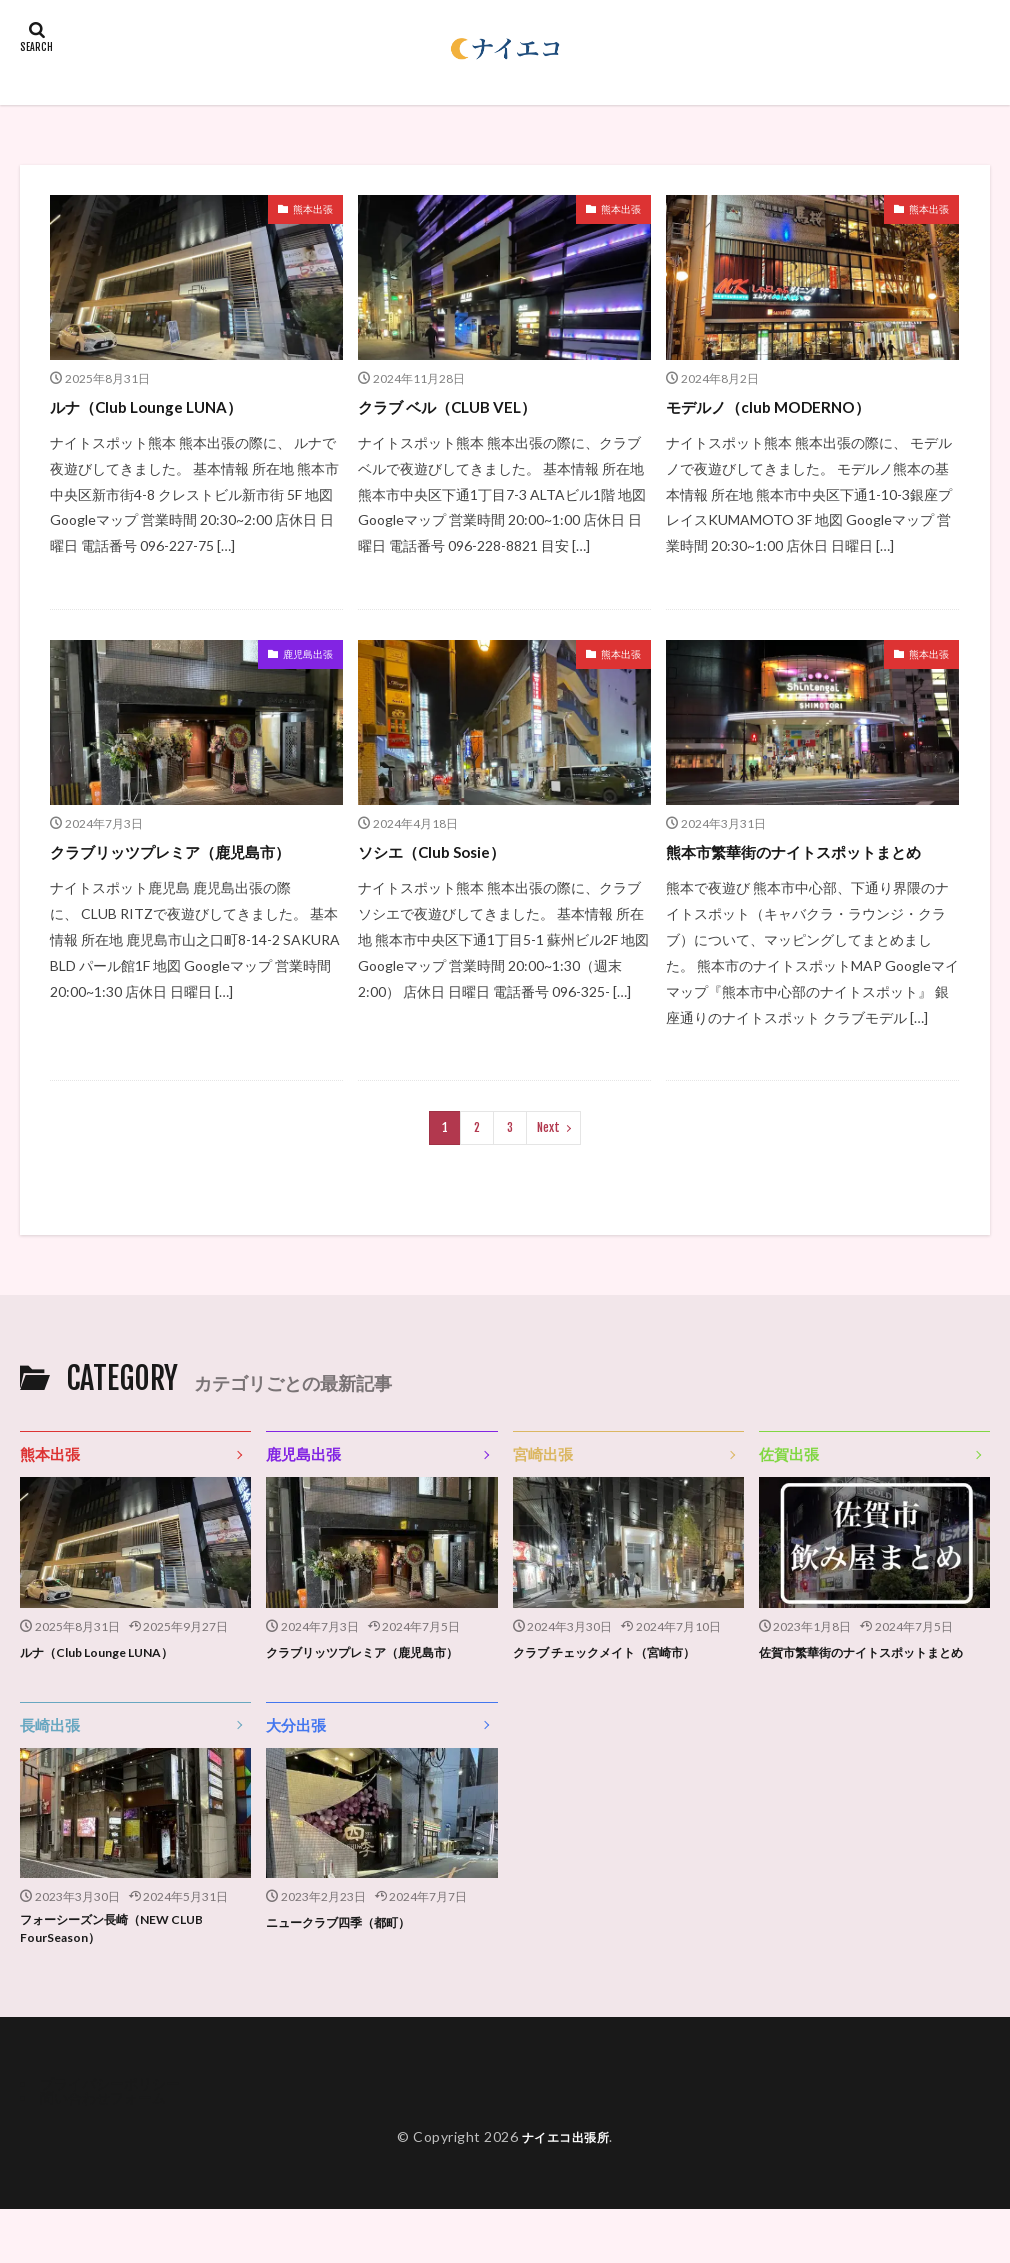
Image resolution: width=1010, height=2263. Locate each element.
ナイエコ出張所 (566, 2190)
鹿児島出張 (308, 654)
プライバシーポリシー (110, 2137)
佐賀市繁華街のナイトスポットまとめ (871, 1689)
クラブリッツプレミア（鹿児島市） (194, 851)
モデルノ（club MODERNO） (785, 406)
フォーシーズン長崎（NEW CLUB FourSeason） (126, 1980)
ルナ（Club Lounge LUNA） (162, 406)
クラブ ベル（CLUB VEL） (462, 406)
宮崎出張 (543, 1481)
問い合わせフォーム (103, 2151)
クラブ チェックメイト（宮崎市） (619, 1678)
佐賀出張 (789, 1481)
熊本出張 (313, 209)
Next (548, 1154)
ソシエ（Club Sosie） (445, 851)
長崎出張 (50, 1773)
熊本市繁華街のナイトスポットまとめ (810, 864)
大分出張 (296, 1773)
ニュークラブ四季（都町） (350, 1969)
